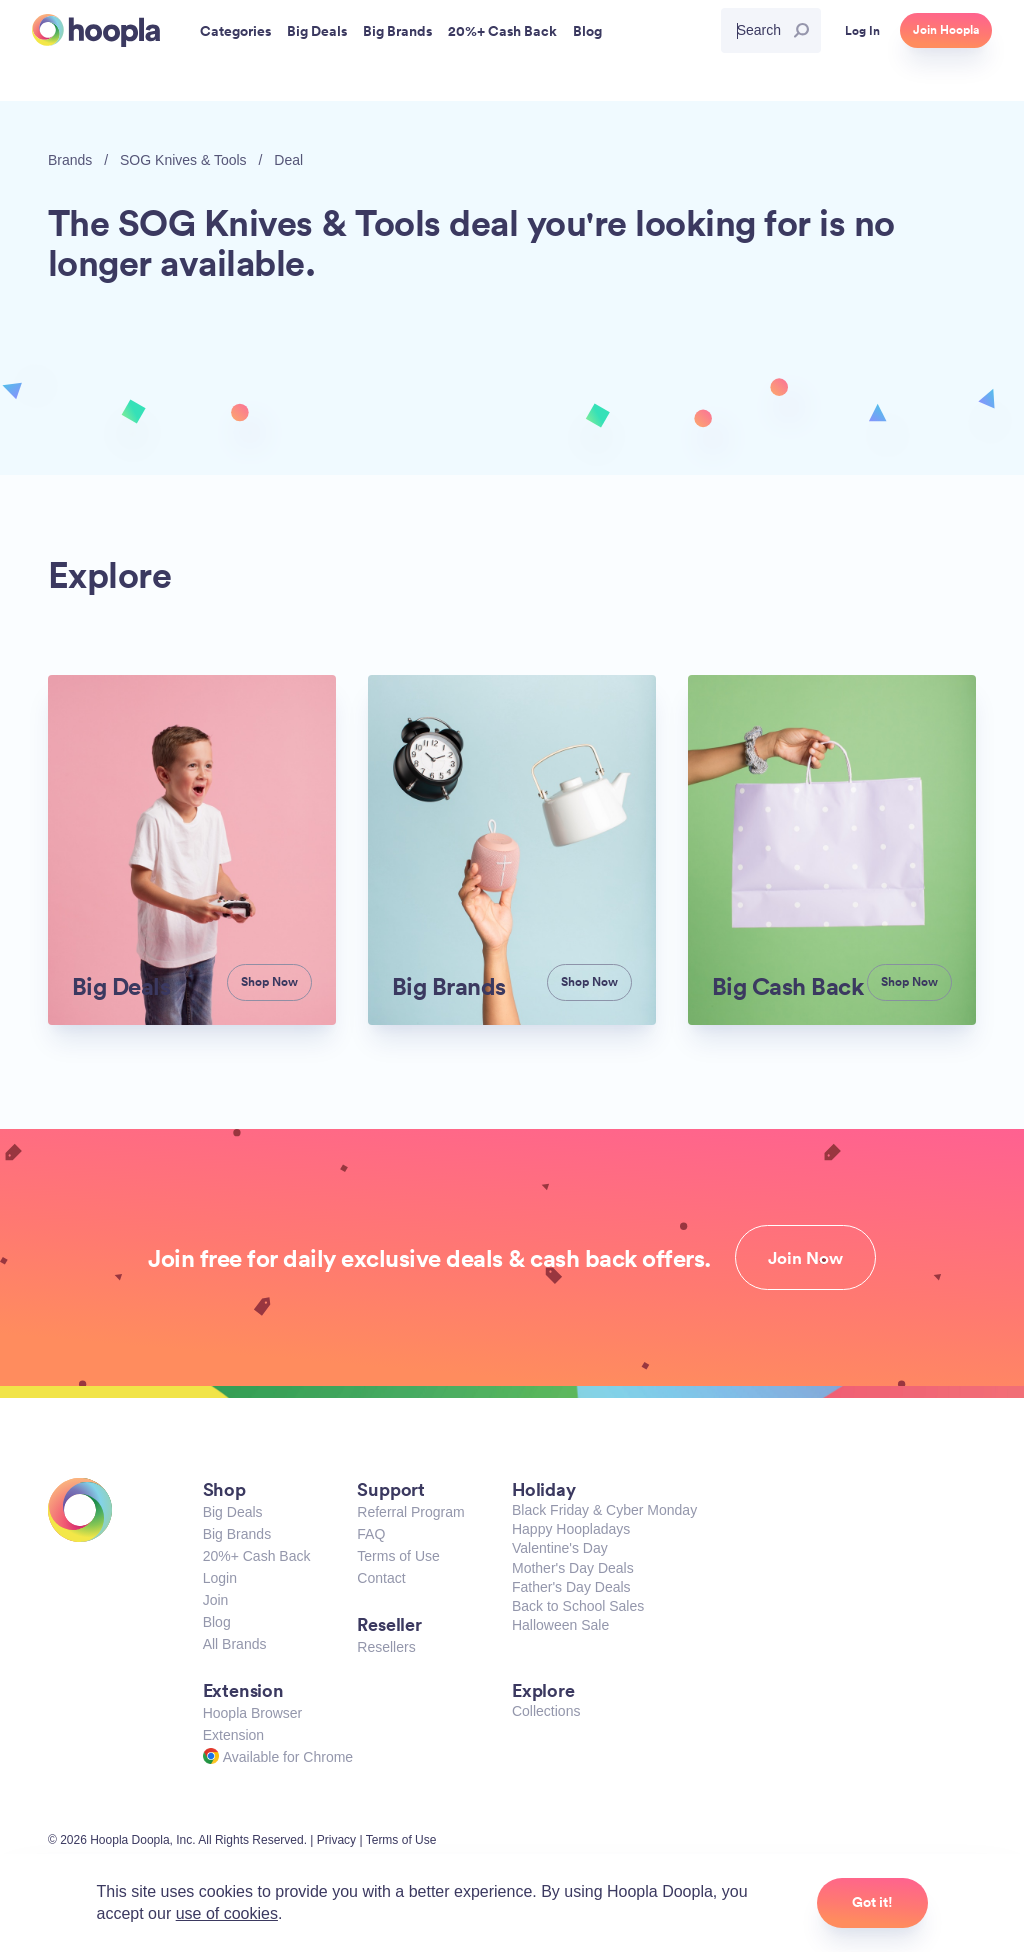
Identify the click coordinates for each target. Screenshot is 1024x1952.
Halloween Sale (560, 1625)
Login (220, 1578)
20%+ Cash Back (257, 1556)
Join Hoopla (946, 30)
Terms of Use (398, 1556)
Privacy (336, 1840)
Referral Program (410, 1512)
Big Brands (237, 1534)
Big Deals (233, 1512)
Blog (217, 1622)
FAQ (371, 1534)
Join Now (805, 1258)
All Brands (235, 1644)
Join (216, 1600)
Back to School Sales (578, 1606)
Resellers (386, 1647)
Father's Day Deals (571, 1587)
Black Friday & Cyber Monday (604, 1510)
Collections (546, 1711)
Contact (381, 1578)
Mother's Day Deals (573, 1568)
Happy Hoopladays (571, 1529)
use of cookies (227, 1913)
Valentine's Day (560, 1548)
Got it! (872, 1902)
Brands (70, 160)
